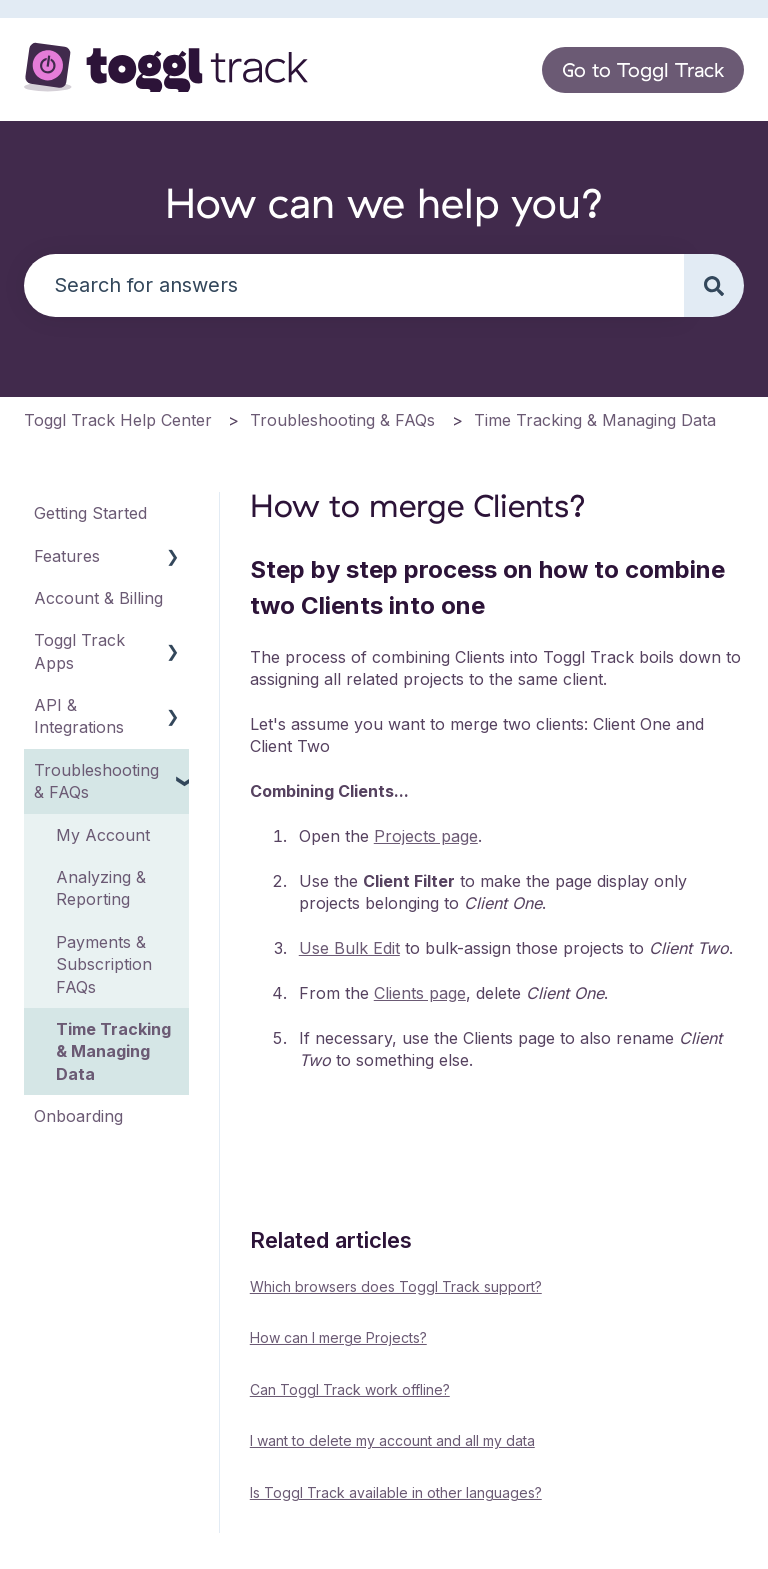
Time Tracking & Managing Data (595, 420)
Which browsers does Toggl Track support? (396, 1286)
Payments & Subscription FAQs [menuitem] (104, 964)
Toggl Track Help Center (118, 420)
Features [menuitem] (67, 556)
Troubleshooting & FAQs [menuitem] (96, 781)
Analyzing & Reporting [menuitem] (101, 888)
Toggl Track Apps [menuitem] (79, 651)
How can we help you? (384, 202)
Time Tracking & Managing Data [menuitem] (113, 1051)
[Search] (714, 285)
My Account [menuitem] (103, 835)
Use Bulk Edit (349, 948)
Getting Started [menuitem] (90, 513)
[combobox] (354, 285)
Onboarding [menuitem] (78, 1116)
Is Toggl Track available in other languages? (396, 1492)
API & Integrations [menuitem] (79, 716)
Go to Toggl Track (643, 69)
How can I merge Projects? (338, 1337)
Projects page (426, 836)
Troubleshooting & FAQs (342, 420)
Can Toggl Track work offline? (350, 1389)
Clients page (420, 993)
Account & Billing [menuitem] (98, 598)
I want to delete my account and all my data (392, 1440)
